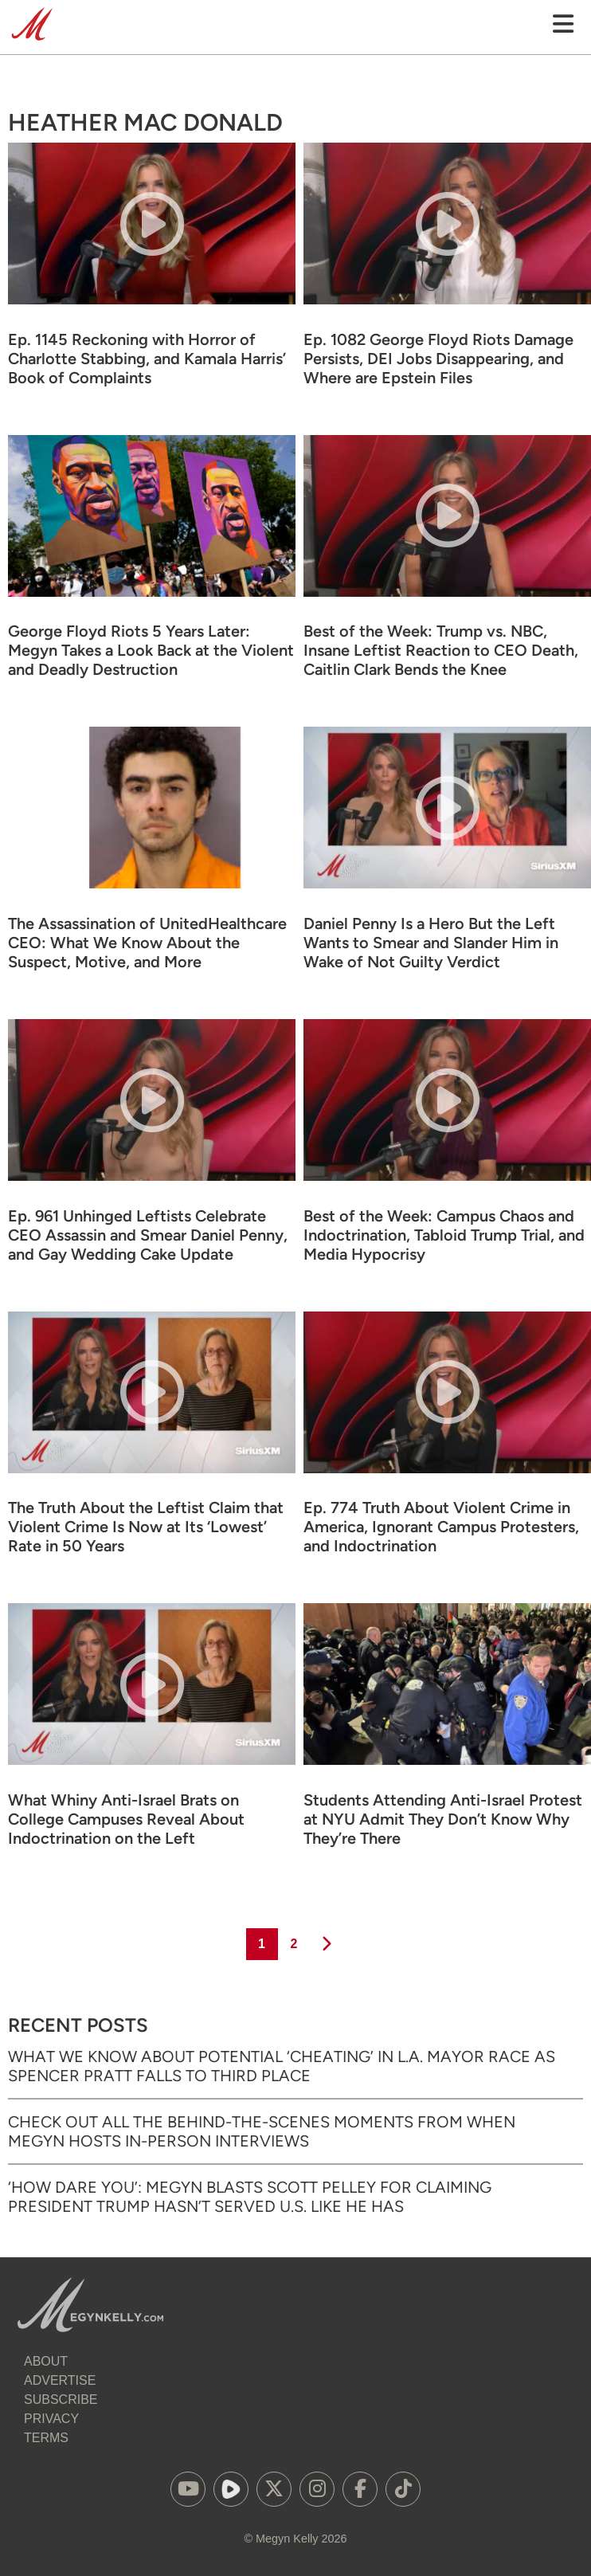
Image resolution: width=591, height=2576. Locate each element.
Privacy (51, 2418)
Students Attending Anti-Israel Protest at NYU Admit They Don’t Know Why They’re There (442, 1819)
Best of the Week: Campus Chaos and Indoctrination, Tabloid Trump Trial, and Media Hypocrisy (444, 1235)
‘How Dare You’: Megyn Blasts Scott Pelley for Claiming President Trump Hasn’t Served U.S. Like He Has (249, 2197)
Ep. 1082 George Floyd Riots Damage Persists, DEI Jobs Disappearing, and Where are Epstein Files (438, 358)
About (46, 2361)
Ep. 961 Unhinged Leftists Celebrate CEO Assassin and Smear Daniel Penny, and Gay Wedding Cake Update (148, 1235)
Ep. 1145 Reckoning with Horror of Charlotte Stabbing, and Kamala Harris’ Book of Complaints (147, 358)
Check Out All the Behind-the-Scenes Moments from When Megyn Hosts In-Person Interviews (261, 2131)
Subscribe (60, 2399)
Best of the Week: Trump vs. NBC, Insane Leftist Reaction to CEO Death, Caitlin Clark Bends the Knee (440, 650)
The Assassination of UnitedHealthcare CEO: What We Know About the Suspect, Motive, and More (147, 942)
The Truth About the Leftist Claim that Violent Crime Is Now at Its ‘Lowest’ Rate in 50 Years (146, 1526)
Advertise (60, 2380)
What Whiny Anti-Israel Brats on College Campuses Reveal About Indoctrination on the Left (126, 1819)
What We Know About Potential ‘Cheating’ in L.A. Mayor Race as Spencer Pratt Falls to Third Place (281, 2066)
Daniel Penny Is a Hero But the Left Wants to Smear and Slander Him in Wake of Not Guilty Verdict (430, 942)
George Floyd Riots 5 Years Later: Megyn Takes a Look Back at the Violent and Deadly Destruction (151, 650)
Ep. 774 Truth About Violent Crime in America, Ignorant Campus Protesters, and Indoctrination (441, 1526)
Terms (46, 2438)
